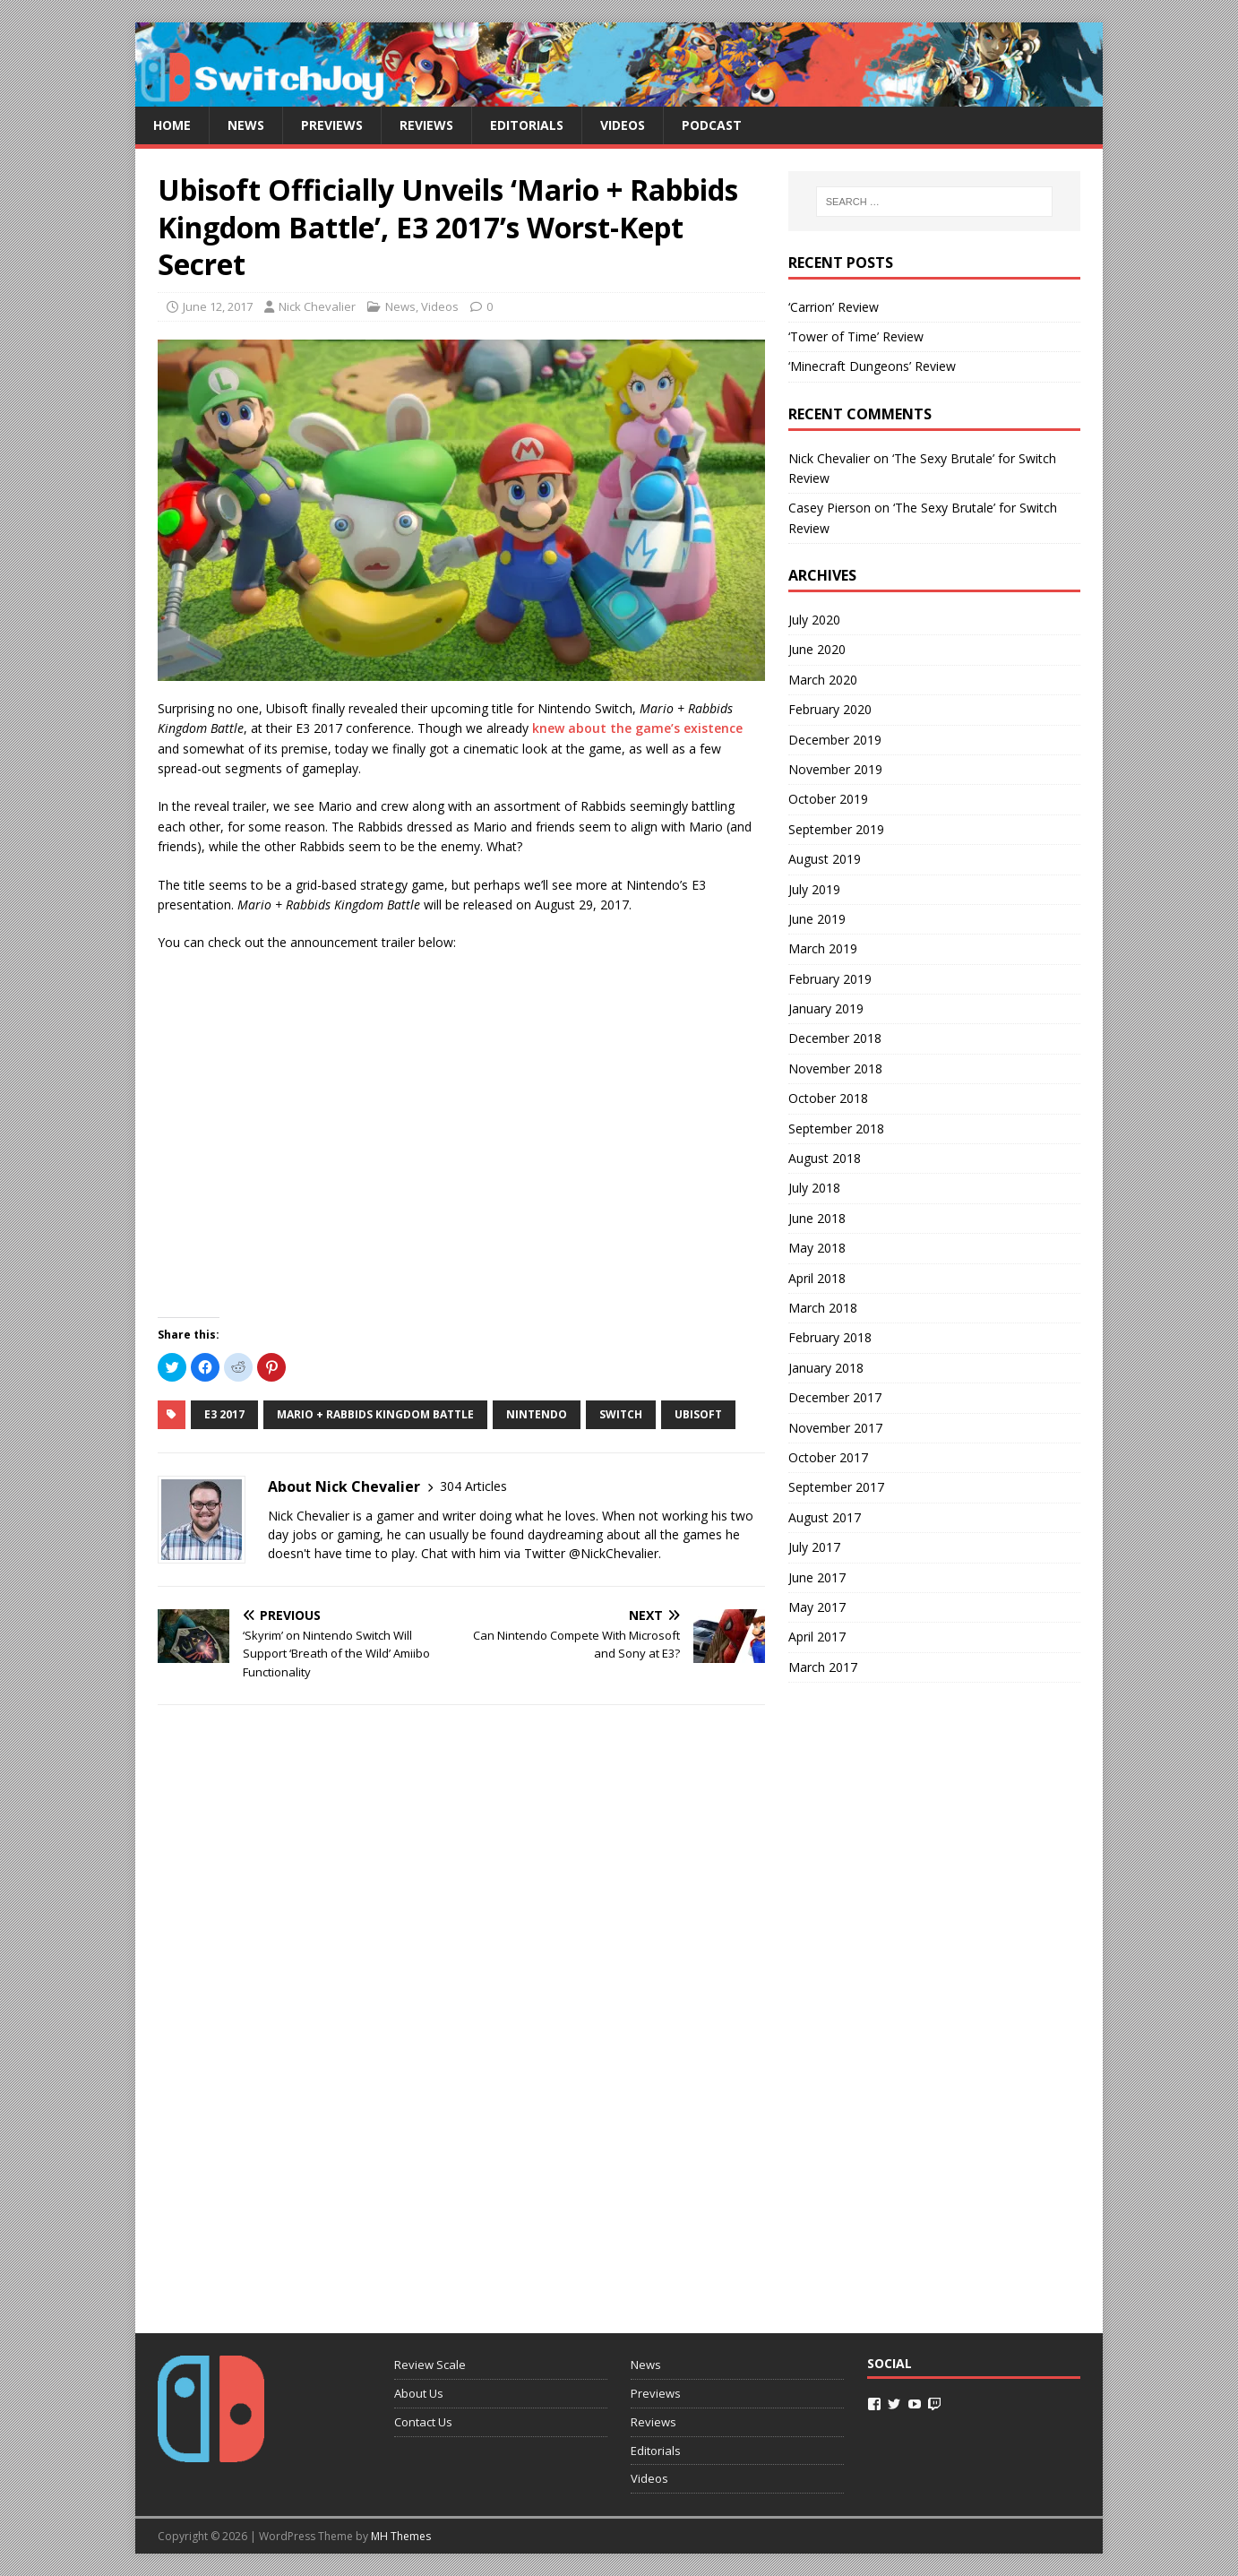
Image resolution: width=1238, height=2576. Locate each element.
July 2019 (814, 889)
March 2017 (822, 1667)
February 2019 (830, 978)
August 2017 (824, 1517)
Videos (622, 125)
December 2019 (834, 739)
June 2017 (817, 1577)
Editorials (526, 125)
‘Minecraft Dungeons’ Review (872, 366)
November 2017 (835, 1427)
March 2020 (822, 679)
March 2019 (822, 948)
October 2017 (828, 1457)
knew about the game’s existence (636, 728)
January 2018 (826, 1367)
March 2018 (822, 1307)
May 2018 (817, 1247)
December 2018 (834, 1038)
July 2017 (814, 1546)
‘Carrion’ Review (833, 306)
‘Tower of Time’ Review (856, 336)
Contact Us (423, 2422)
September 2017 (836, 1486)
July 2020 (814, 619)
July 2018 (814, 1187)
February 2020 (830, 709)
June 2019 (817, 918)
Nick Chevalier (317, 306)
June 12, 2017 (218, 306)
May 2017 (817, 1606)
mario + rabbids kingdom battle (375, 1414)
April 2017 (817, 1636)
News (246, 125)
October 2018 (828, 1098)
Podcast (712, 125)
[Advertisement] (922, 2014)
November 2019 (835, 769)
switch (620, 1414)
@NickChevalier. (615, 1553)
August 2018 (824, 1158)
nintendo (536, 1414)
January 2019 (826, 1008)
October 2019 (828, 798)
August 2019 (824, 858)
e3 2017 (224, 1414)
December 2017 (834, 1397)
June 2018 (817, 1218)
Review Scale (430, 2364)
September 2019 (836, 829)
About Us (418, 2393)
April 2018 (817, 1278)
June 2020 (817, 649)
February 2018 (830, 1337)
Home (172, 125)
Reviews (426, 125)
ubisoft (698, 1414)
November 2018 (835, 1068)
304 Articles (473, 1486)
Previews (332, 125)
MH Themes (401, 2536)
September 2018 (836, 1128)
